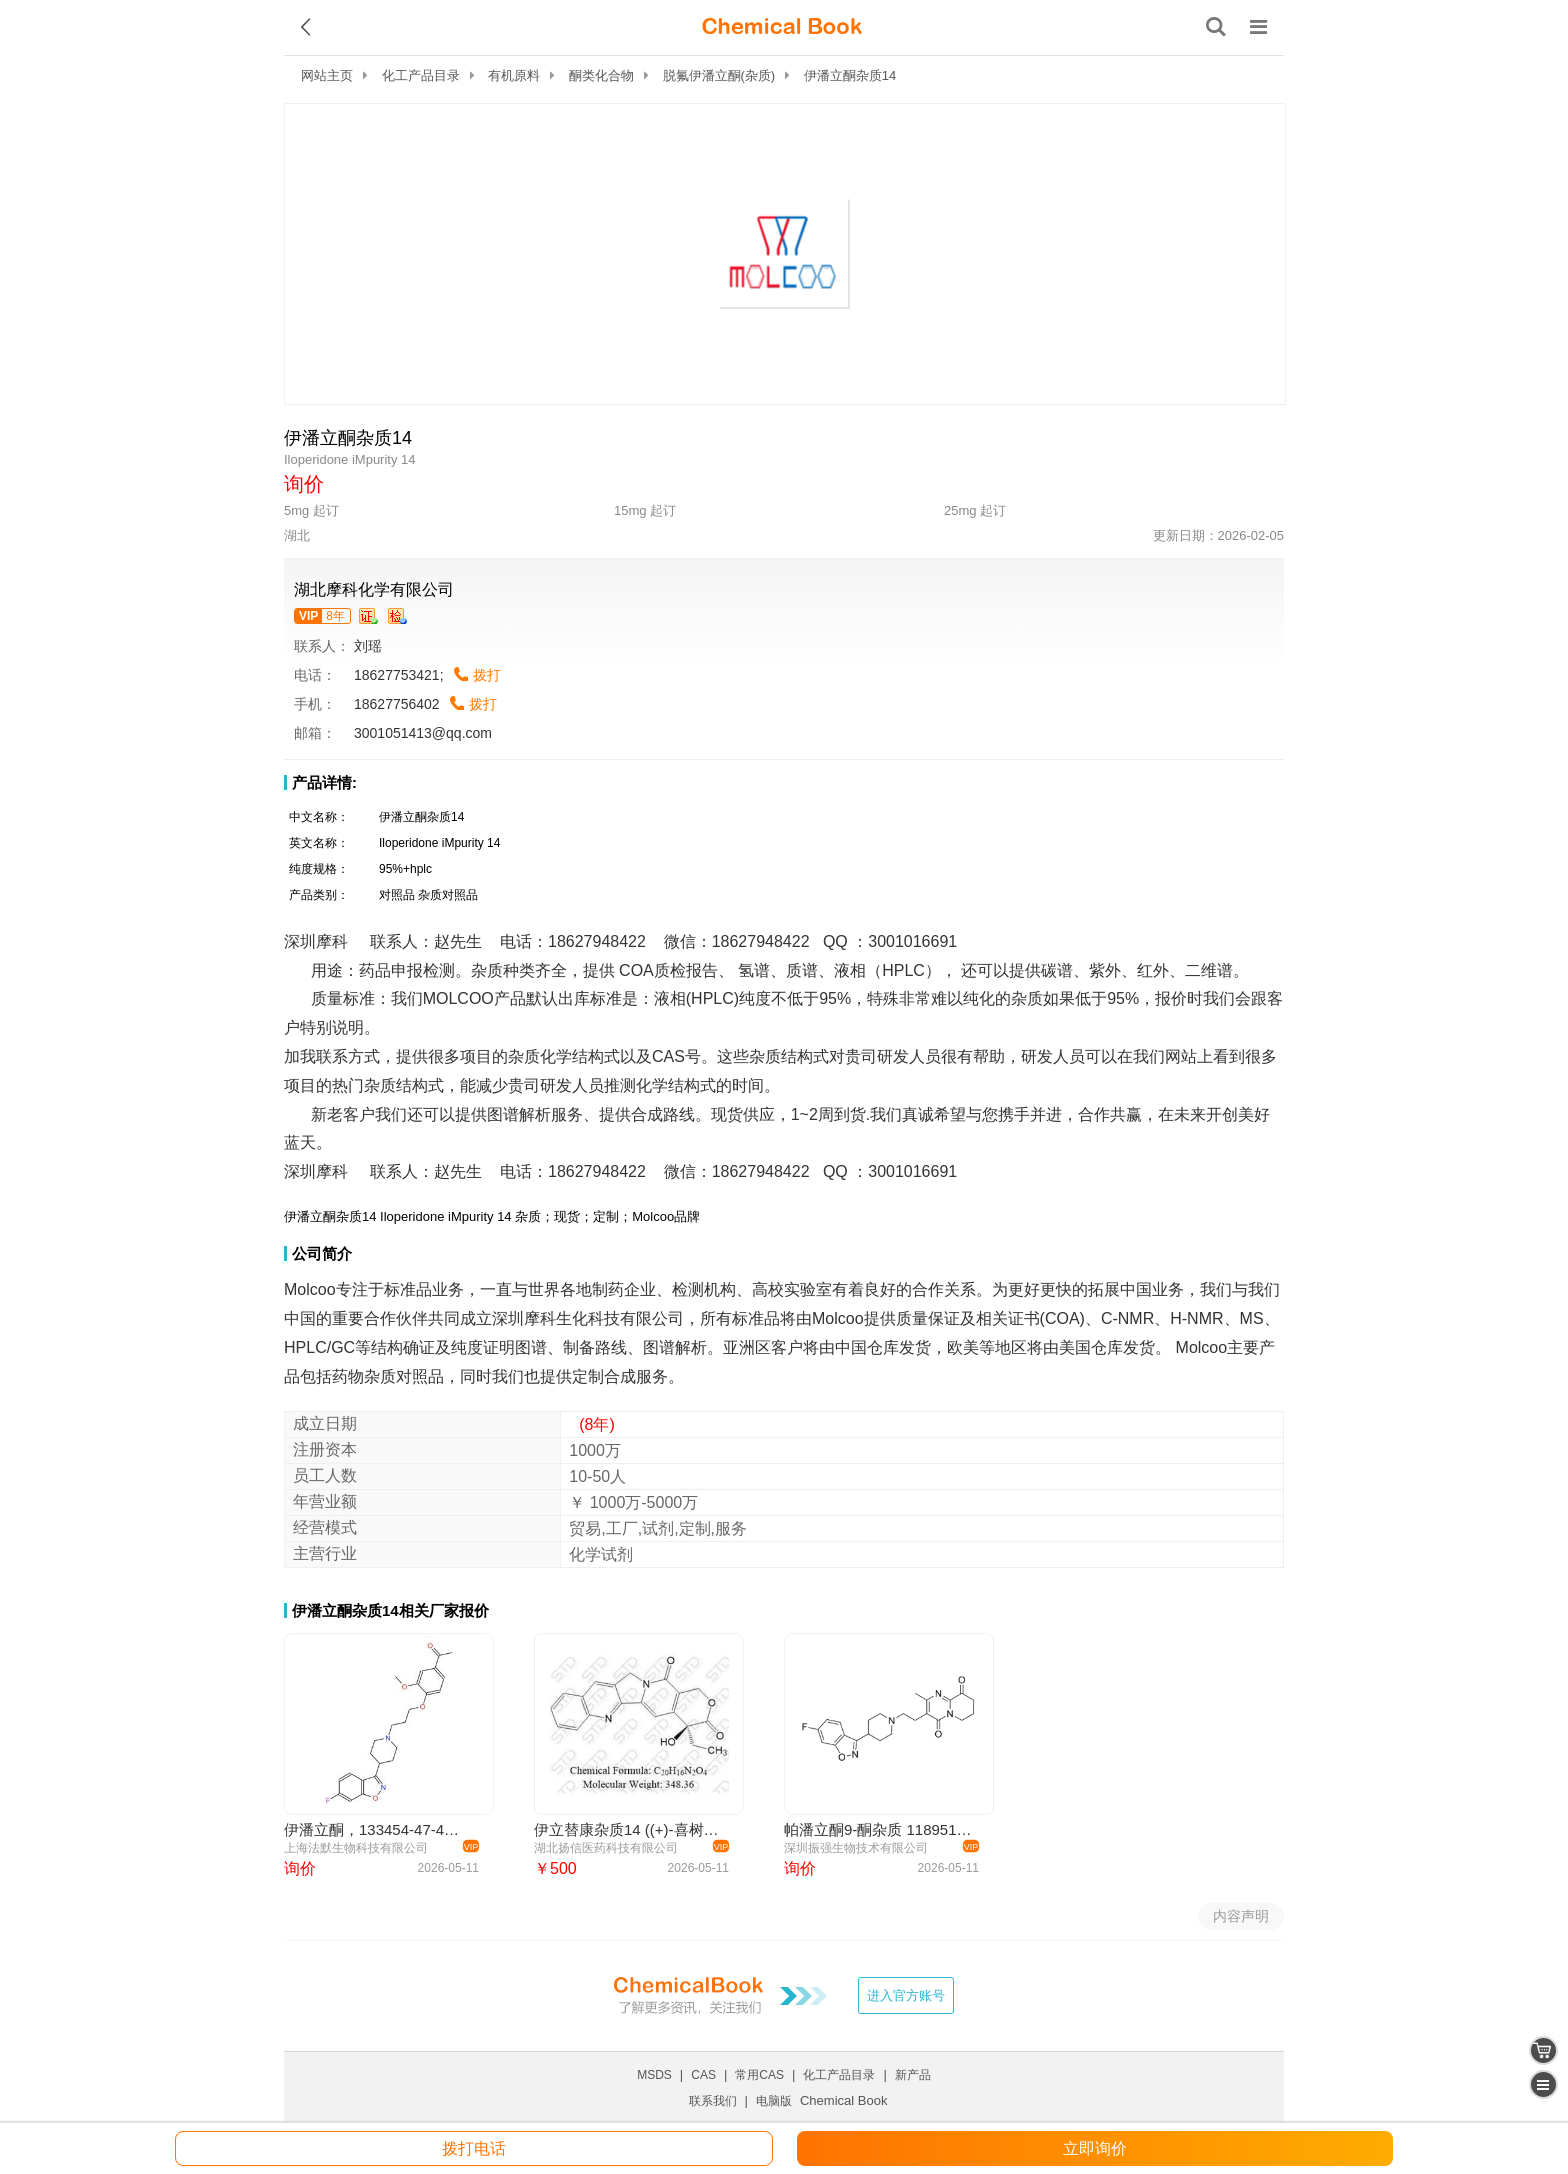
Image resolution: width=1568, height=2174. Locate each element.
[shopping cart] (1543, 2050)
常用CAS (759, 2075)
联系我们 (713, 2101)
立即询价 (1095, 2148)
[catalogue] (1543, 2084)
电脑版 (774, 2101)
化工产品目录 (421, 75)
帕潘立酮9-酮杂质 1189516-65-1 (878, 1829)
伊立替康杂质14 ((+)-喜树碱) (628, 1829)
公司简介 (322, 1253)
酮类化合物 (601, 75)
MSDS (654, 2075)
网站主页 (327, 75)
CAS (703, 2075)
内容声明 (1241, 1916)
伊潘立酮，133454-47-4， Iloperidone (378, 1829)
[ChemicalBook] (782, 27)
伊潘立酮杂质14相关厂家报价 (390, 1610)
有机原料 (514, 75)
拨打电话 (474, 2148)
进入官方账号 (906, 1995)
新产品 (913, 2075)
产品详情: (324, 782)
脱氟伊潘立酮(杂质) (719, 75)
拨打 (487, 675)
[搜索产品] (1216, 27)
